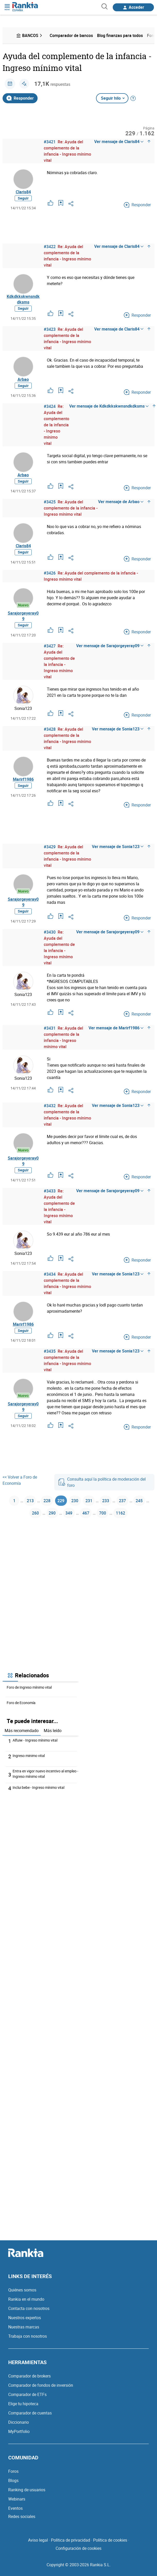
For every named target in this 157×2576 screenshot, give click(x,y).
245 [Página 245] (139, 1500)
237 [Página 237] (122, 1500)
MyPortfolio (19, 2431)
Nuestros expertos (24, 2317)
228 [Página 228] (46, 1500)
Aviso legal (38, 2540)
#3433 (50, 1191)
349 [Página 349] (68, 1513)
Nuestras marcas (23, 2327)
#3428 (50, 729)
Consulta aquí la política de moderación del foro (102, 1482)
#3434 (50, 1274)
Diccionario (18, 2422)
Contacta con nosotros (28, 2308)
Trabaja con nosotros (27, 2336)
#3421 (50, 141)
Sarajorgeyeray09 (23, 616)
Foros (13, 2471)
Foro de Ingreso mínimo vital (29, 1687)
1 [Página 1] (14, 1500)
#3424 (50, 406)
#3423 (50, 329)
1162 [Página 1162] (120, 1513)
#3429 (50, 846)
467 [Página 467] (85, 1513)
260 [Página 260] (35, 1513)
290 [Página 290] (52, 1513)
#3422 (50, 246)
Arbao (23, 379)
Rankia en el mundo (26, 2299)
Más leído (53, 1730)
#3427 (50, 646)
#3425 (50, 502)
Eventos (15, 2508)
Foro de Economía (21, 1702)
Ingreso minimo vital (29, 1755)
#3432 (50, 1105)
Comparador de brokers (29, 2376)
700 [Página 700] (102, 1513)
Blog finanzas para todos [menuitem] (120, 35)
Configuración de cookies (78, 2548)
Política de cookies (110, 2540)
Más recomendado (22, 1730)
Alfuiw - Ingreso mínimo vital (35, 1740)
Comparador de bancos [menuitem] (71, 35)
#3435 (50, 1351)
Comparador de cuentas (30, 2413)
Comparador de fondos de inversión (40, 2385)
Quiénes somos (22, 2290)
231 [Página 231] (88, 1500)
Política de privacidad (70, 2540)
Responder (20, 98)
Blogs (13, 2480)
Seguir (23, 198)
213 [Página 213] (30, 1500)
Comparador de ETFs (27, 2394)
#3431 (50, 1028)
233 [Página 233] (105, 1500)
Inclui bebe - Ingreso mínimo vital (38, 1787)
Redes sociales (21, 2516)
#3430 (50, 932)
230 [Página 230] (74, 1500)
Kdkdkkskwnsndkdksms (23, 299)
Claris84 (23, 192)
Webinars (16, 2499)
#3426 (50, 573)
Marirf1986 (23, 779)
